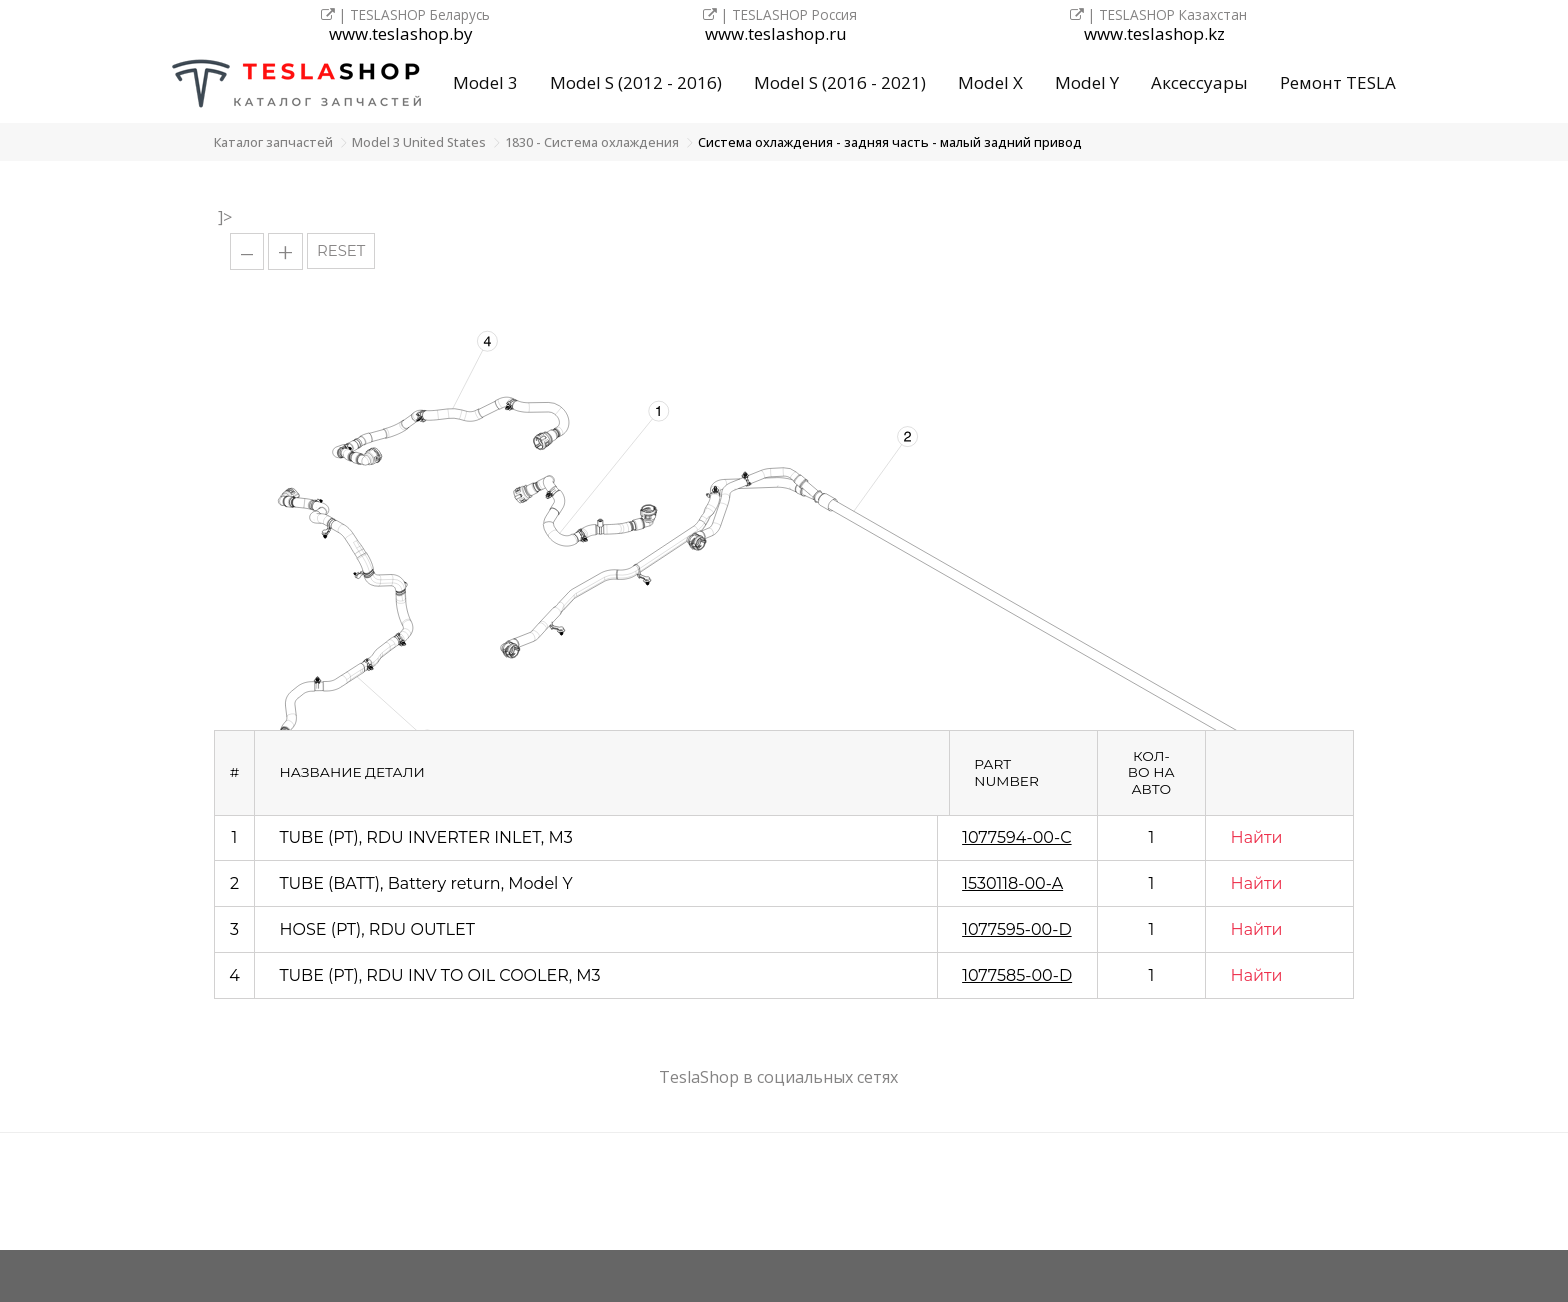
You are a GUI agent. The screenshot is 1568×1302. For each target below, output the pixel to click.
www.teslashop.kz (1154, 34)
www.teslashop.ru (776, 34)
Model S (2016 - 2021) (840, 82)
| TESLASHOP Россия (780, 14)
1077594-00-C (1016, 837)
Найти (1257, 837)
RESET (341, 251)
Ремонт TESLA (1338, 82)
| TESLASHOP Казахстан (1158, 14)
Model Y (1087, 82)
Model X (990, 82)
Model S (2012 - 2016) (636, 82)
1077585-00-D (1017, 975)
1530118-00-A (1012, 883)
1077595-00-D (1017, 929)
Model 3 (485, 82)
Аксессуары (1199, 82)
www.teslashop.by (401, 34)
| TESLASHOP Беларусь (405, 14)
